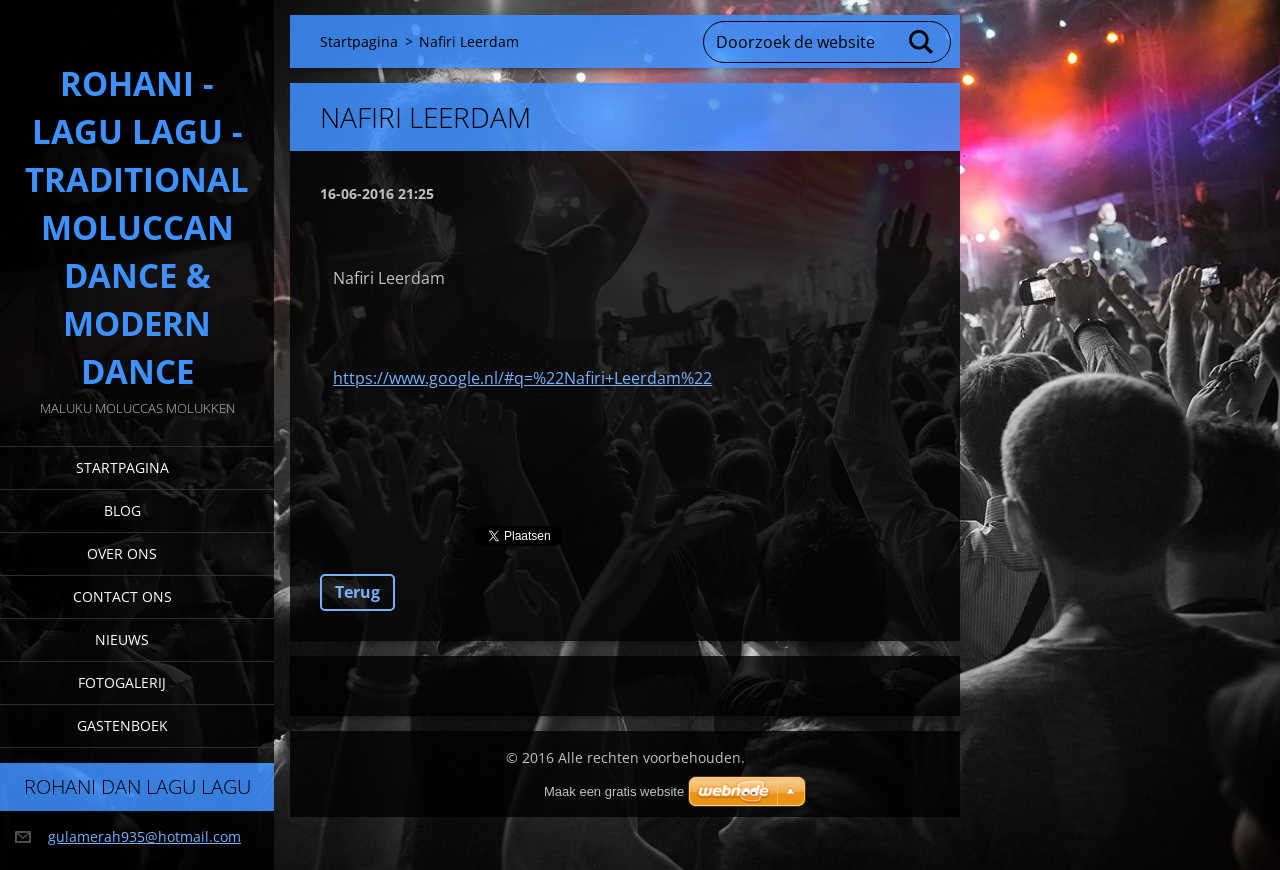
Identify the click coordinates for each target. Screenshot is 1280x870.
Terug (357, 592)
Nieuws (122, 639)
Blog (122, 510)
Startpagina (122, 467)
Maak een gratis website (614, 791)
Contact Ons (122, 596)
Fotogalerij (122, 682)
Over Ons (122, 553)
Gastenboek (122, 725)
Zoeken (922, 42)
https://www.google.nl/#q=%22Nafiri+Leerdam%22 (522, 378)
